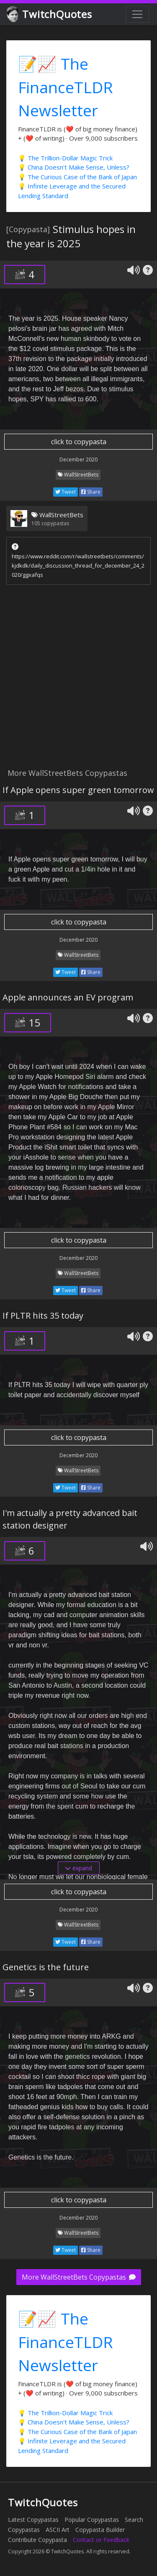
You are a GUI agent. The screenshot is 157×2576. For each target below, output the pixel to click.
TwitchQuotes (50, 14)
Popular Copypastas (91, 2520)
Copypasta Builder (100, 2530)
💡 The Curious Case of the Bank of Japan (77, 177)
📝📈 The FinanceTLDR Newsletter (65, 87)
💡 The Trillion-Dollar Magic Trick (65, 158)
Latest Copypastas (33, 2520)
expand (78, 1868)
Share (90, 491)
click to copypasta (78, 441)
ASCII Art (57, 2530)
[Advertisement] (78, 678)
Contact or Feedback (101, 2540)
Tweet (65, 491)
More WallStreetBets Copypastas (79, 2277)
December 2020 (78, 459)
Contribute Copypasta (37, 2540)
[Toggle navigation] (137, 14)
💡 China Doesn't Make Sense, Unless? (73, 167)
